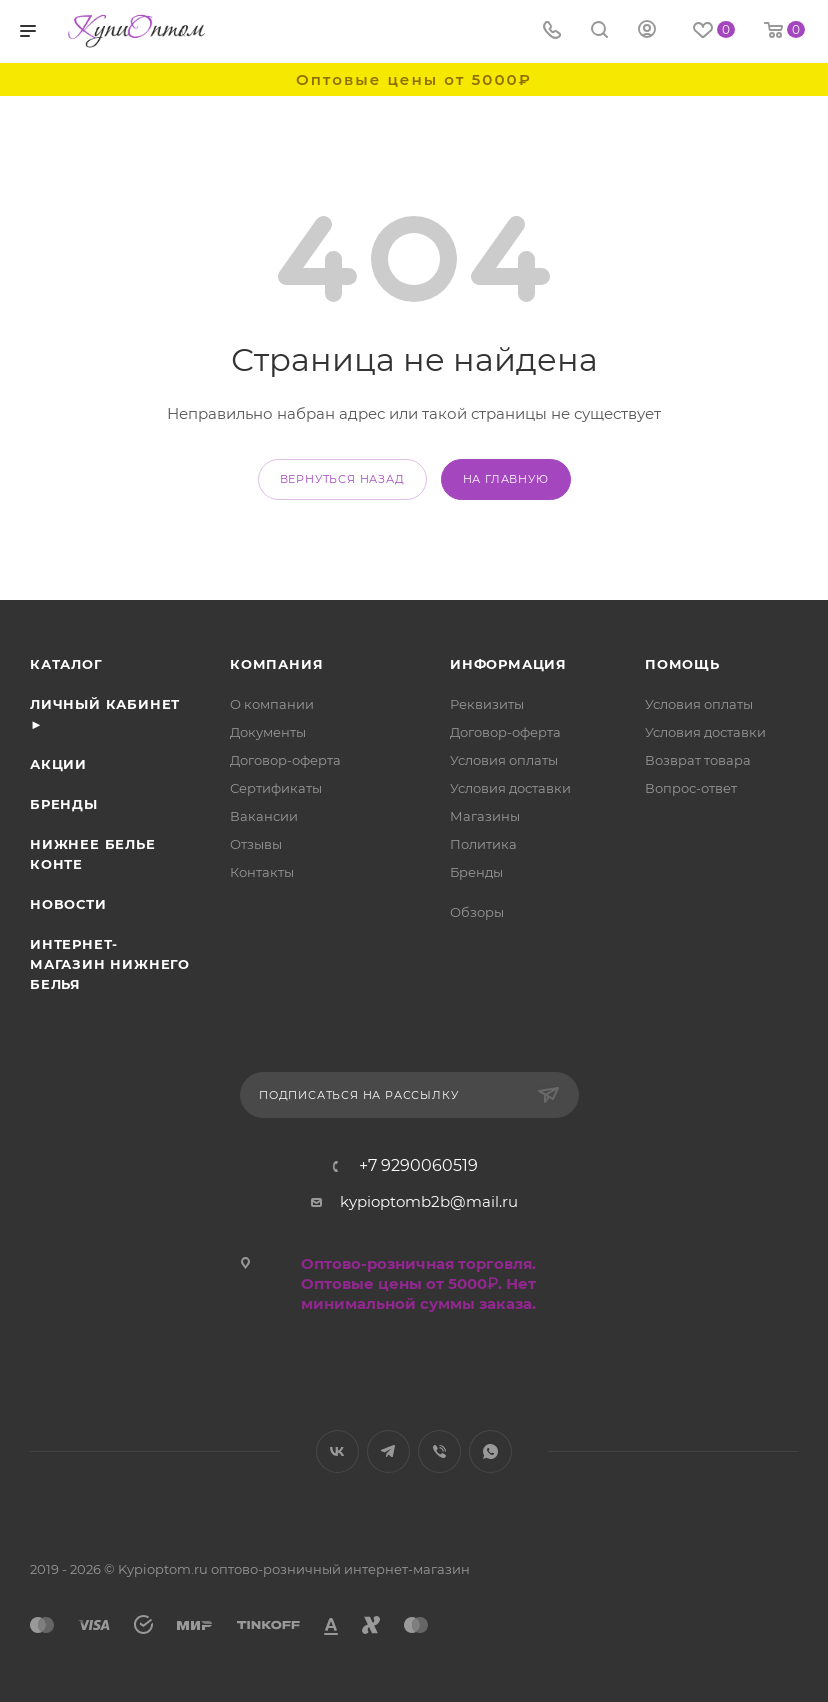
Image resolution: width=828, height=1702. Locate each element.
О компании (272, 704)
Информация (508, 664)
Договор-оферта (285, 760)
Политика (483, 844)
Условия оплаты (504, 760)
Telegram (388, 1451)
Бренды (64, 804)
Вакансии (264, 816)
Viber (439, 1451)
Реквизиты (487, 704)
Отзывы (256, 844)
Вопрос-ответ (691, 788)
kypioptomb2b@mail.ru (429, 1201)
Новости (68, 904)
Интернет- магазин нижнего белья (110, 964)
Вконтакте (337, 1451)
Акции (58, 764)
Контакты (262, 872)
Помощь (682, 664)
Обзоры (477, 912)
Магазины (485, 816)
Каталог (66, 664)
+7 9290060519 (418, 1166)
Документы (268, 732)
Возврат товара (698, 760)
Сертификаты (276, 788)
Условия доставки (510, 788)
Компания (276, 664)
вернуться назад (342, 479)
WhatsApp (490, 1451)
